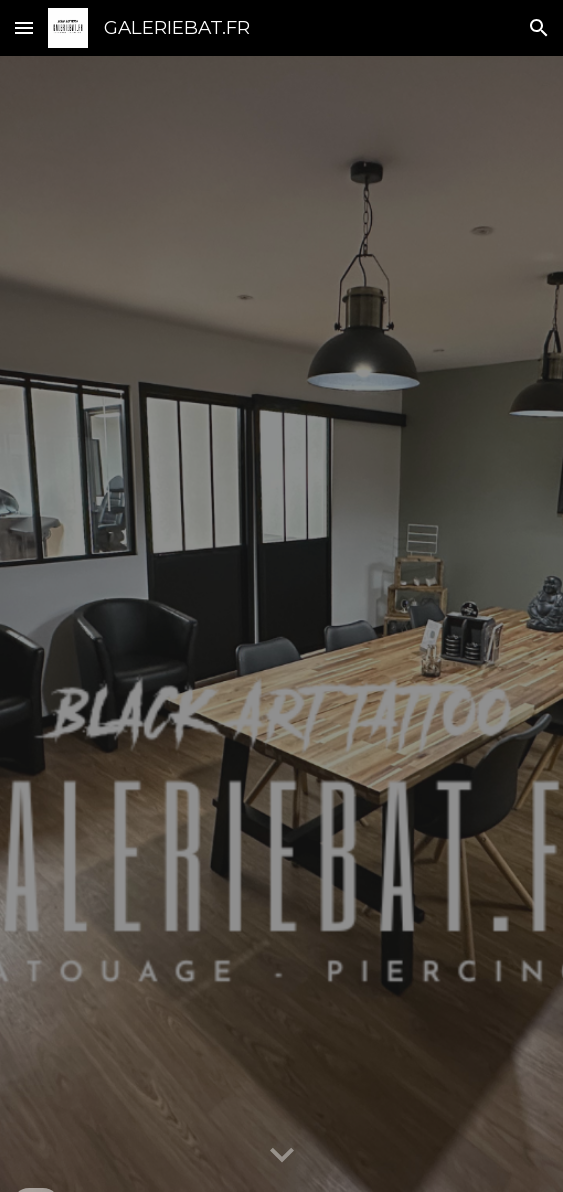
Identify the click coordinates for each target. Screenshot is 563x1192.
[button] (24, 27)
